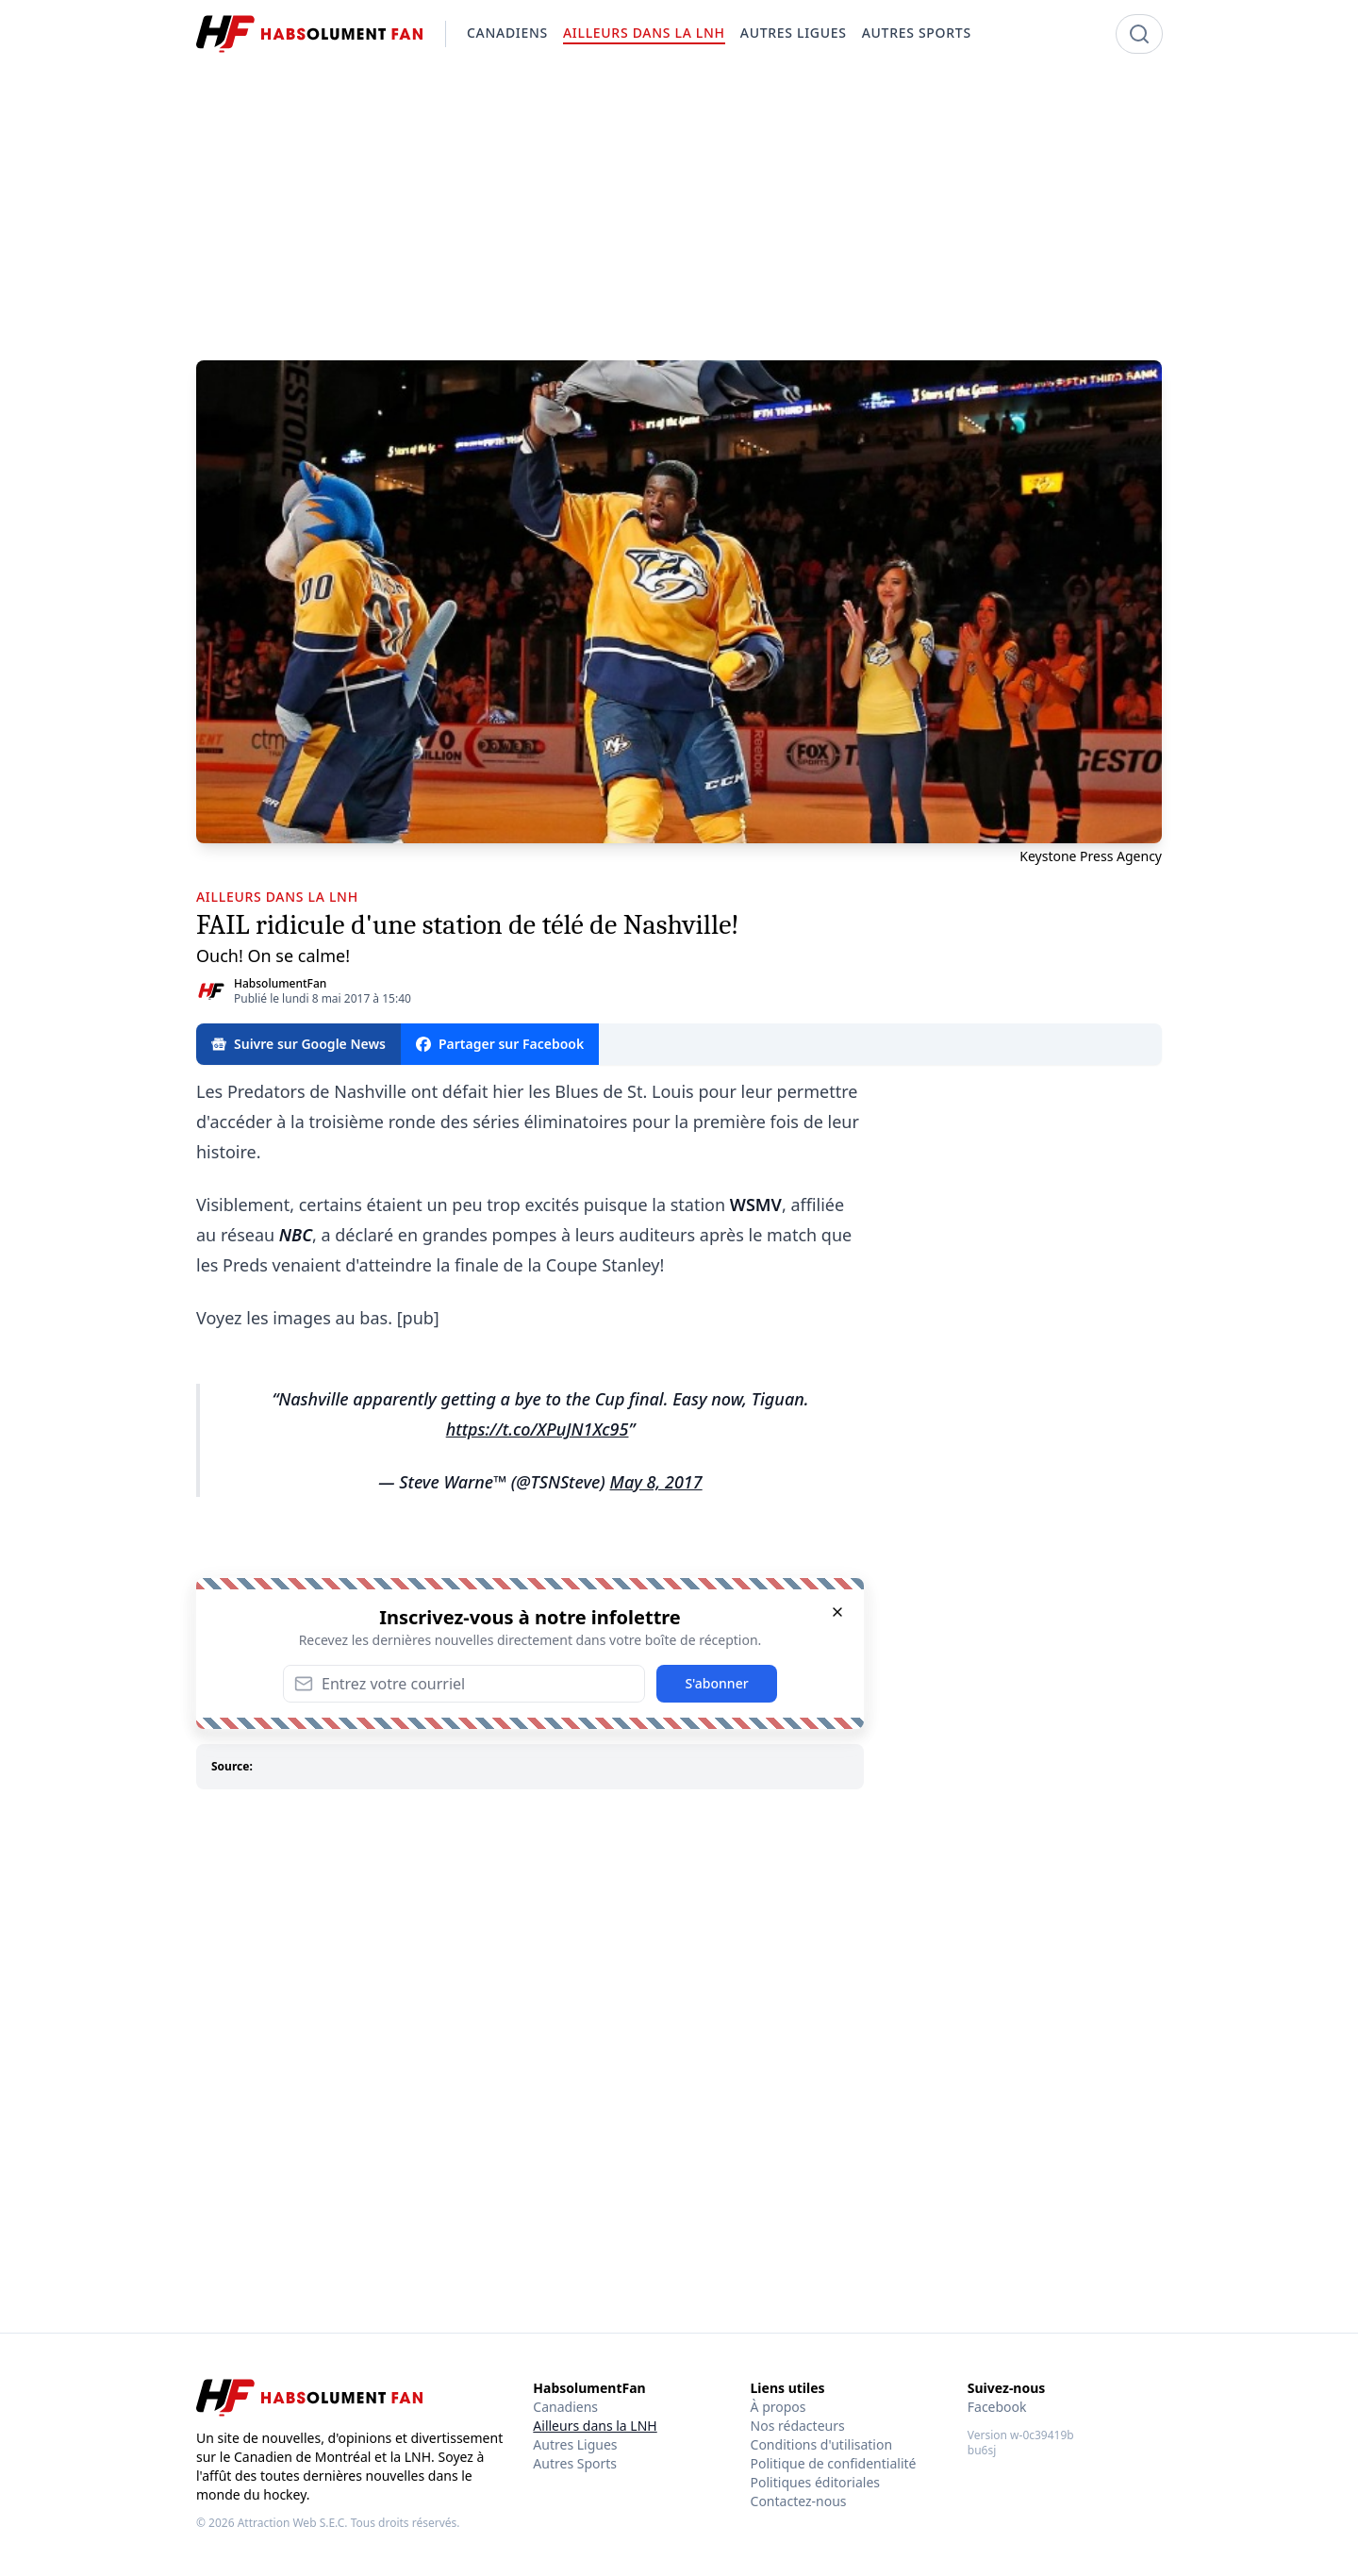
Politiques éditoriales (815, 2482)
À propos (778, 2407)
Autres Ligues (575, 2444)
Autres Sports (575, 2463)
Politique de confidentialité (834, 2463)
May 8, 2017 (656, 1482)
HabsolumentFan (280, 983)
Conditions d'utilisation (822, 2444)
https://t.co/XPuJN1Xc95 (537, 1429)
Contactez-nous (799, 2501)
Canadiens (565, 2407)
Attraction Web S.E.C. (293, 2523)
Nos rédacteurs (798, 2426)
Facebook (997, 2407)
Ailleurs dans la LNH (594, 2426)
